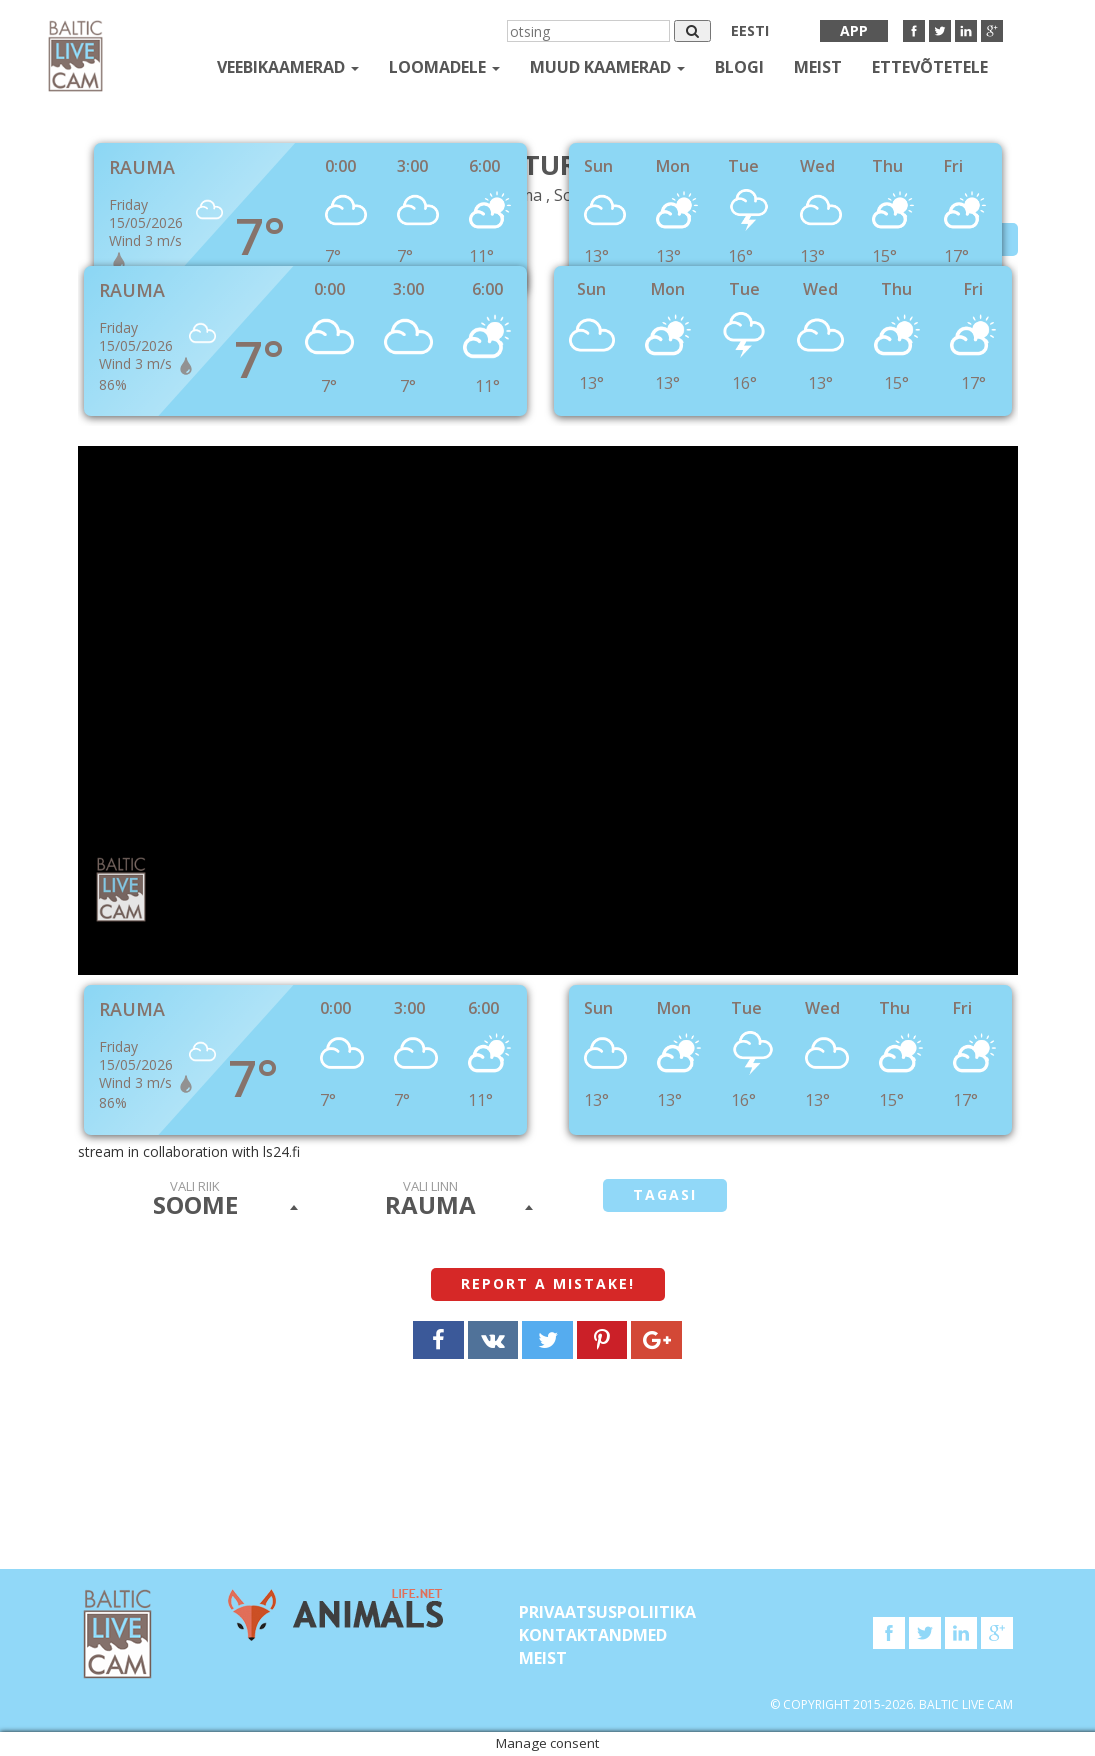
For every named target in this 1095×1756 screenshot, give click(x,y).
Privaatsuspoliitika (607, 1612)
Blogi (739, 67)
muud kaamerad (607, 67)
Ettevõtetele (930, 67)
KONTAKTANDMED (593, 1635)
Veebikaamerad (288, 67)
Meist (818, 67)
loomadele (444, 67)
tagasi (665, 1194)
